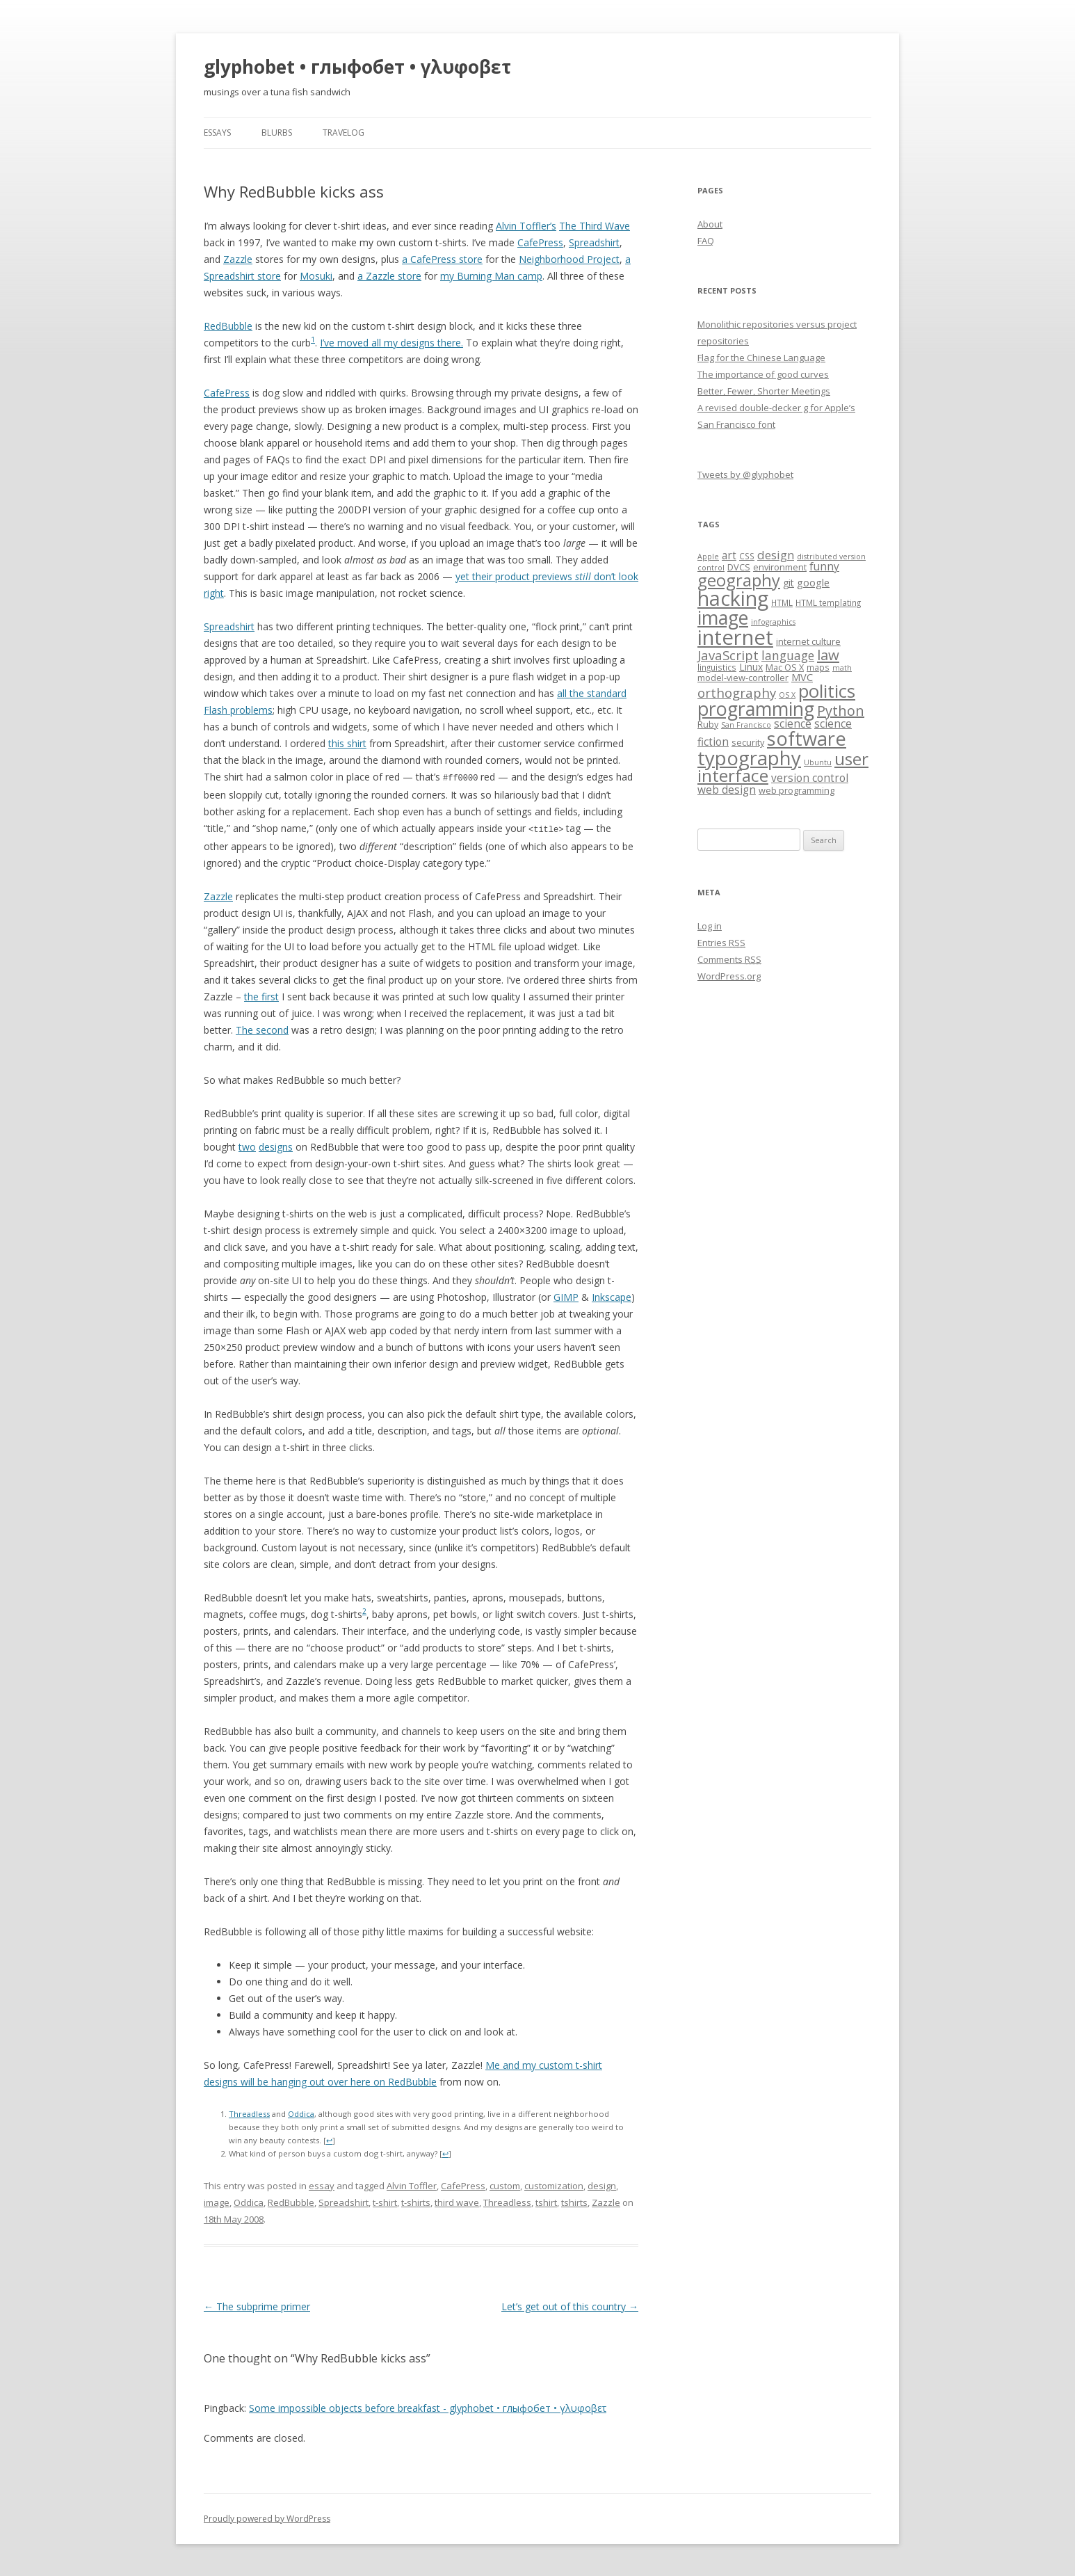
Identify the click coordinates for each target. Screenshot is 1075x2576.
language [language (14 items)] (787, 655)
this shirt (347, 743)
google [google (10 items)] (813, 582)
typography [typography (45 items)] (749, 758)
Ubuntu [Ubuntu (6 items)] (818, 762)
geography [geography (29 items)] (738, 580)
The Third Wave (594, 225)
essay (321, 2184)
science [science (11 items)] (792, 724)
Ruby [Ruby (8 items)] (707, 724)
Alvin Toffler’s (526, 225)
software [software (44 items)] (806, 738)
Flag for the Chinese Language (761, 357)
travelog (343, 132)
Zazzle (237, 259)
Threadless (249, 2112)
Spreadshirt (594, 242)
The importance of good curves (763, 374)
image (216, 2201)
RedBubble (228, 326)
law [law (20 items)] (828, 654)
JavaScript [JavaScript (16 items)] (728, 655)
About (709, 224)
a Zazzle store (389, 275)
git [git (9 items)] (788, 582)
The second (262, 1028)
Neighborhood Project (569, 259)
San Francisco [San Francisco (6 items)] (746, 725)
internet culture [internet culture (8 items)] (808, 641)
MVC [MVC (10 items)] (802, 677)
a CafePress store (442, 259)
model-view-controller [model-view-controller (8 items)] (743, 677)
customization (553, 2184)
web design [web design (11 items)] (726, 790)
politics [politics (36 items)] (826, 691)
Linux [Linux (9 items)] (751, 666)
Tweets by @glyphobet (745, 474)
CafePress (540, 242)
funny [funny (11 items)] (824, 566)
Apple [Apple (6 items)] (708, 556)
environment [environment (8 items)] (780, 567)
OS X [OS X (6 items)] (787, 695)
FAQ (705, 240)
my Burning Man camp (491, 275)
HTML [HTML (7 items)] (782, 602)
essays (217, 132)
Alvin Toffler (412, 2184)
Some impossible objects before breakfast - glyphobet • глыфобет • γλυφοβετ (427, 2406)
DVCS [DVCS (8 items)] (738, 567)
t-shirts (415, 2201)
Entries (721, 942)
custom (505, 2184)
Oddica (301, 2112)
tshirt (546, 2201)
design (602, 2184)
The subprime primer (257, 2305)
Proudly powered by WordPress (267, 2517)
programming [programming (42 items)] (755, 708)
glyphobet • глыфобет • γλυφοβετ (357, 66)
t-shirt (385, 2201)
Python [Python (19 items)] (840, 710)
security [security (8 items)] (748, 742)
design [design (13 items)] (775, 555)
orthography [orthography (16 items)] (736, 692)
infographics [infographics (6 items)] (773, 622)
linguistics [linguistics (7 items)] (716, 667)
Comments (729, 959)
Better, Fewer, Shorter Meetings (763, 391)
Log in (709, 926)
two (247, 1145)
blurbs (276, 132)
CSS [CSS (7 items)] (746, 555)
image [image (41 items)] (722, 617)
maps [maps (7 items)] (818, 667)
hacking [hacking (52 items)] (732, 597)
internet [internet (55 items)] (735, 637)
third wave (457, 2201)
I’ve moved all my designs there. (391, 342)
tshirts (574, 2201)
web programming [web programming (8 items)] (796, 790)
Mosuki (316, 275)
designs (276, 1145)
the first (261, 995)
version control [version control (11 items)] (809, 778)
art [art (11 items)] (729, 555)
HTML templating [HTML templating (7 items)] (828, 602)
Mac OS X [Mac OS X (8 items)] (785, 667)
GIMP (566, 1295)
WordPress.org (729, 976)
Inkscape (611, 1295)
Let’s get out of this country (569, 2305)
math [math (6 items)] (842, 668)
